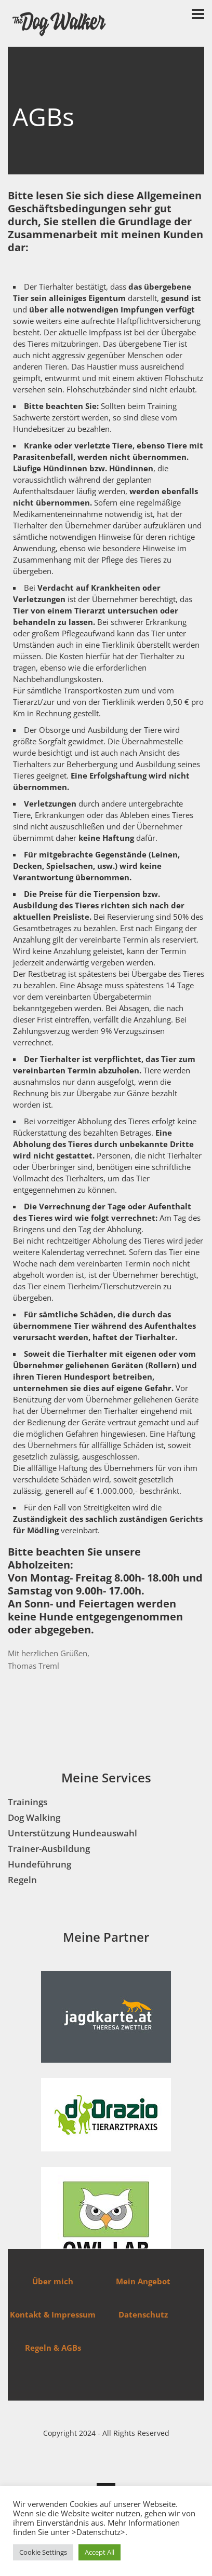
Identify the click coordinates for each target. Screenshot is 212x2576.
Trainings (27, 1802)
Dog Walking (34, 1817)
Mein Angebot (143, 2281)
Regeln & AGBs (53, 2347)
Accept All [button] (99, 2552)
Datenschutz (143, 2314)
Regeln (22, 1880)
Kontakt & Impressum (53, 2314)
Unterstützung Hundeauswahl (72, 1833)
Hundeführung (39, 1864)
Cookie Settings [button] (43, 2552)
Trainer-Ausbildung (49, 1849)
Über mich (52, 2281)
